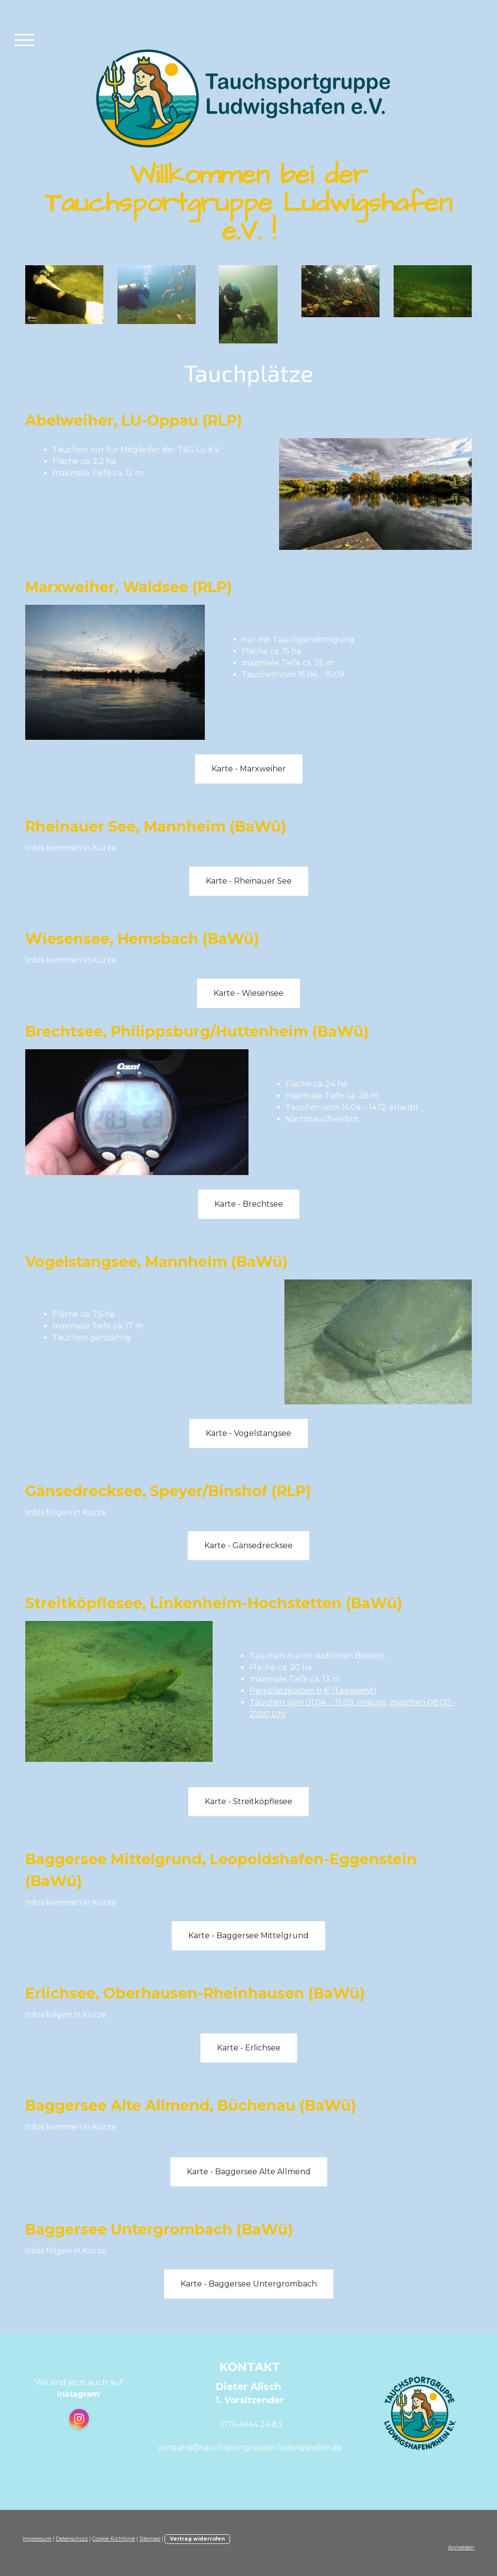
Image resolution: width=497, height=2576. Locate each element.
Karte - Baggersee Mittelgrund (248, 1935)
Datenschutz (72, 2539)
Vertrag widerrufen (197, 2539)
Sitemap (149, 2539)
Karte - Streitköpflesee (248, 1801)
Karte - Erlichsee (249, 2047)
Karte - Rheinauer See (249, 881)
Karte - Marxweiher (249, 768)
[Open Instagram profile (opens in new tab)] (79, 2418)
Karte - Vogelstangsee (248, 1433)
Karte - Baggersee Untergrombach (249, 2283)
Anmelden (461, 2547)
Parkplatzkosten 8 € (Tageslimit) (313, 1690)
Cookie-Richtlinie (113, 2539)
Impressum (37, 2539)
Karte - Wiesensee (248, 993)
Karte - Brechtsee (249, 1204)
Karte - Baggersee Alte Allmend (249, 2171)
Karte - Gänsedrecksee (248, 1545)
